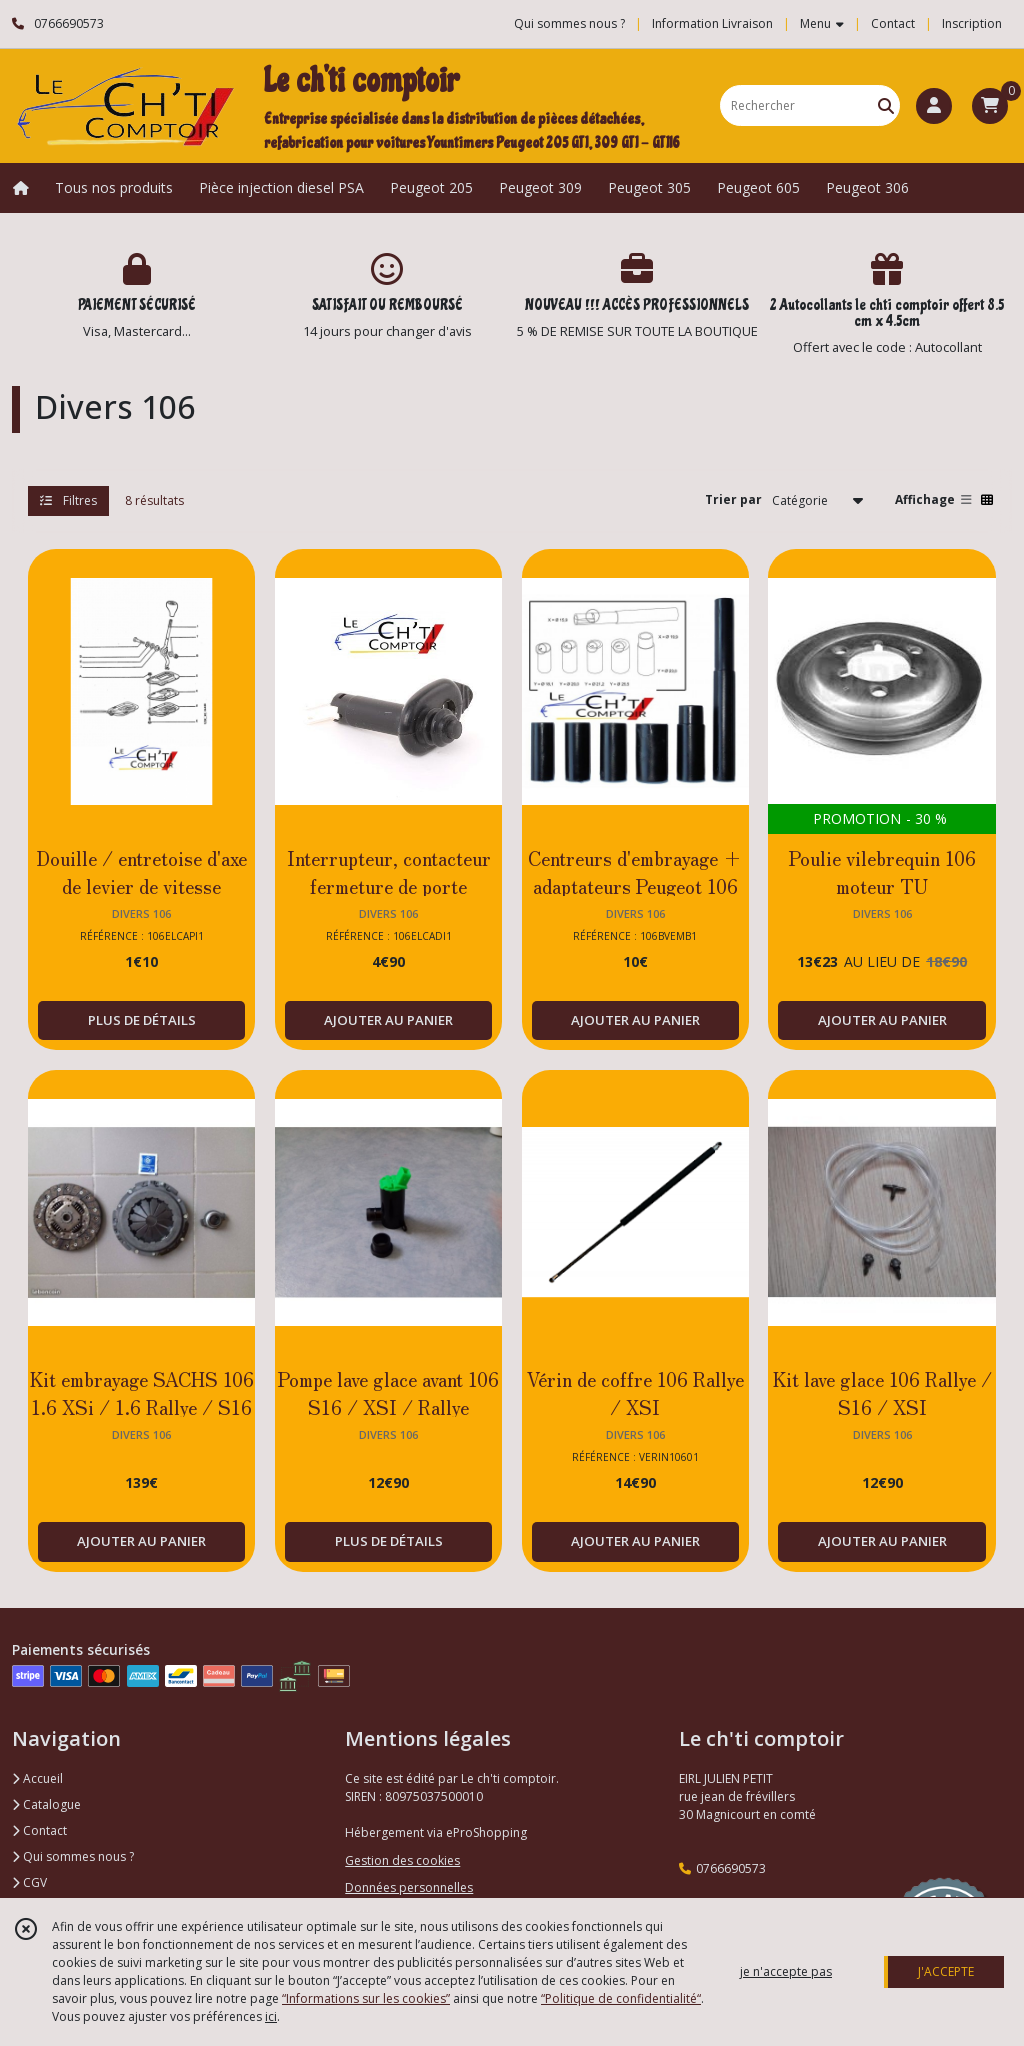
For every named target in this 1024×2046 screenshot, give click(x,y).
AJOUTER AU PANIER (388, 1020)
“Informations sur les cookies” (366, 1998)
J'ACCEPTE (946, 1971)
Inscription (972, 23)
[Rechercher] (886, 105)
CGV (29, 1882)
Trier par (733, 499)
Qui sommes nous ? (73, 1856)
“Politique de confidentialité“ (621, 1998)
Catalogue (46, 1804)
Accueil (37, 1778)
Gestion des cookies (402, 1860)
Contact (893, 23)
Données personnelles (409, 1887)
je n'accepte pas (786, 1971)
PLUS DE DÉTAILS (142, 1020)
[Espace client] (934, 106)
